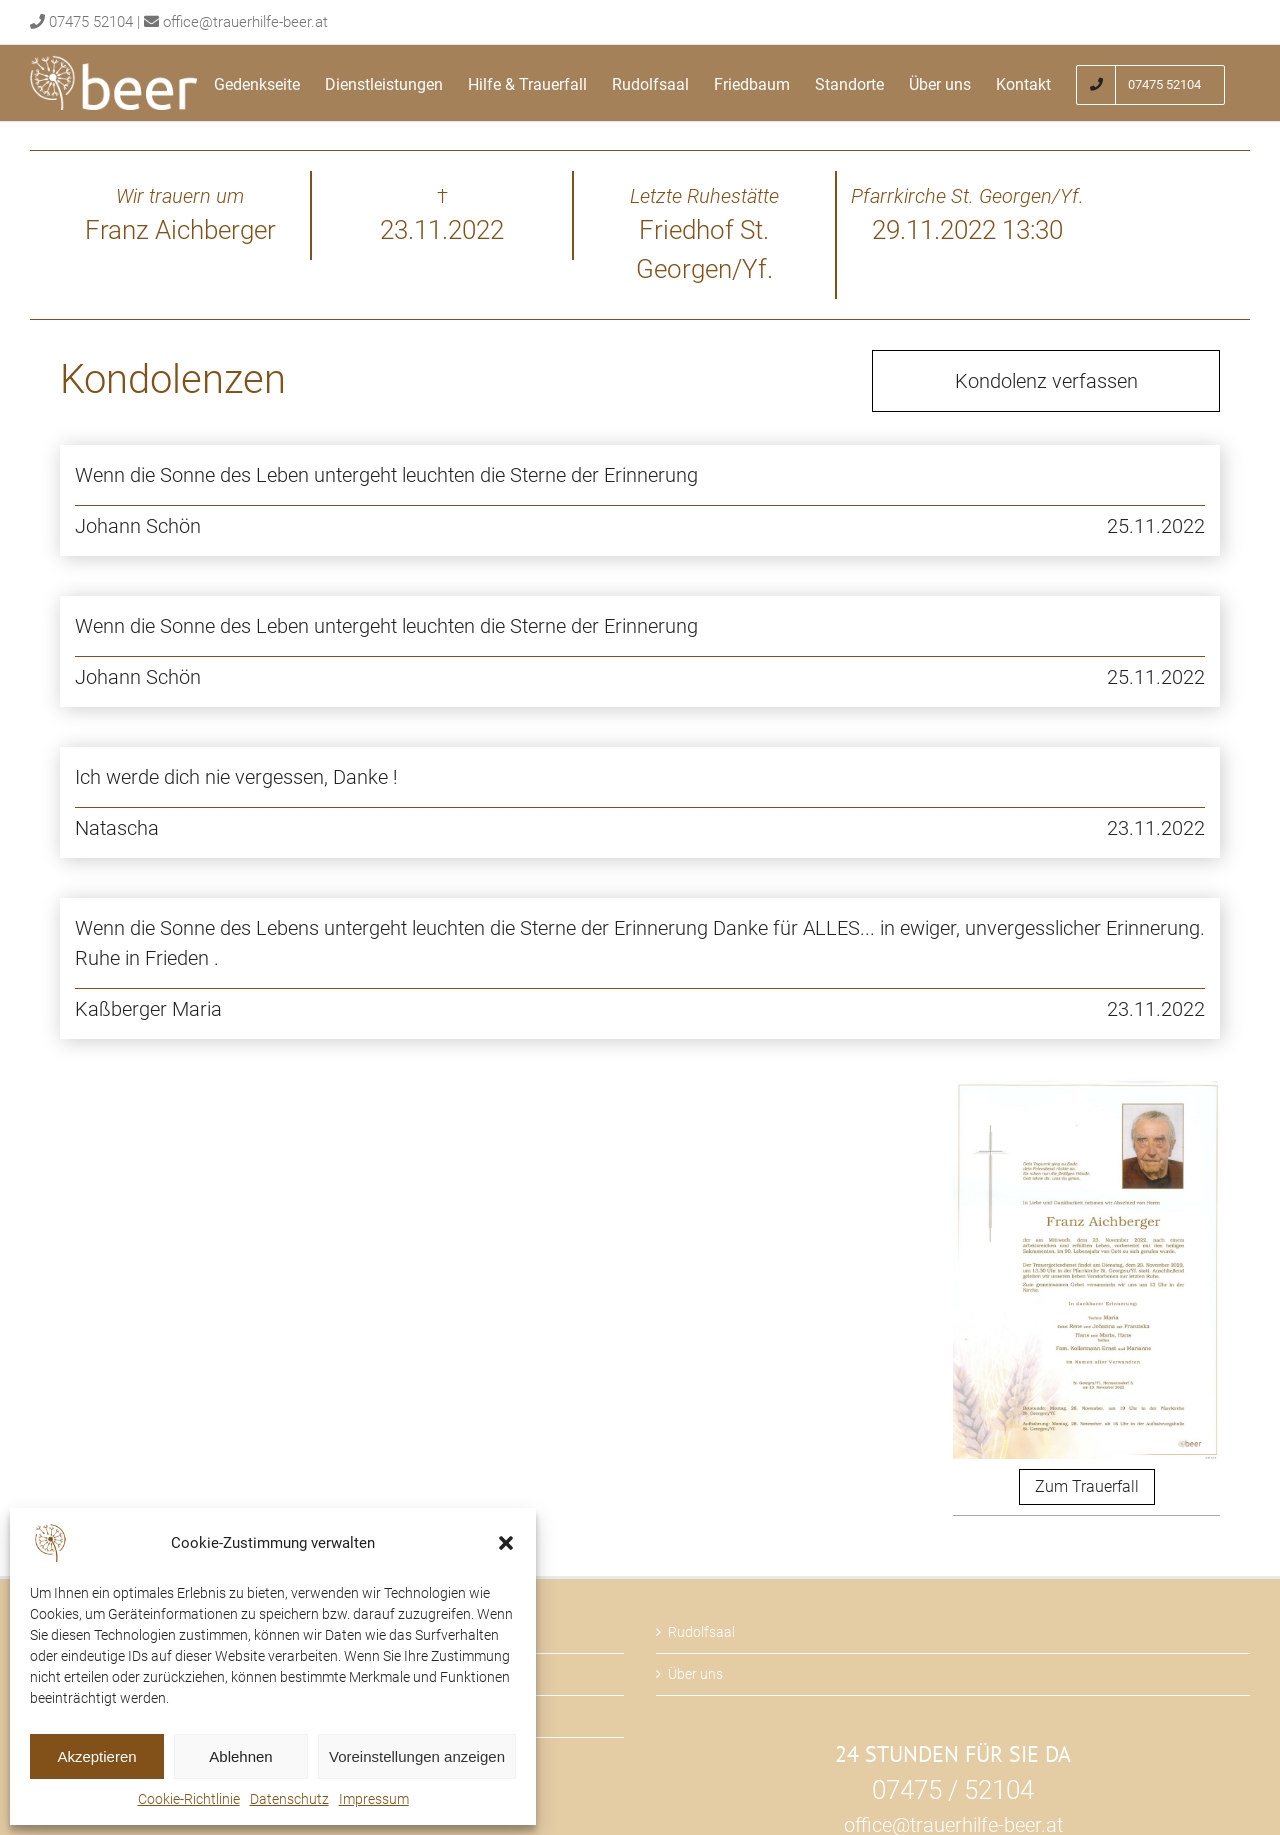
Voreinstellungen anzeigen (417, 1756)
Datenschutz (289, 1799)
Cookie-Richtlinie (189, 1799)
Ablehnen (240, 1756)
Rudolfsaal (701, 1632)
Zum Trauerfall (1087, 1486)
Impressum (374, 1799)
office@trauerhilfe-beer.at (245, 22)
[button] (506, 1543)
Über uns (695, 1674)
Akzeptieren (96, 1756)
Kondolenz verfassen (1046, 381)
